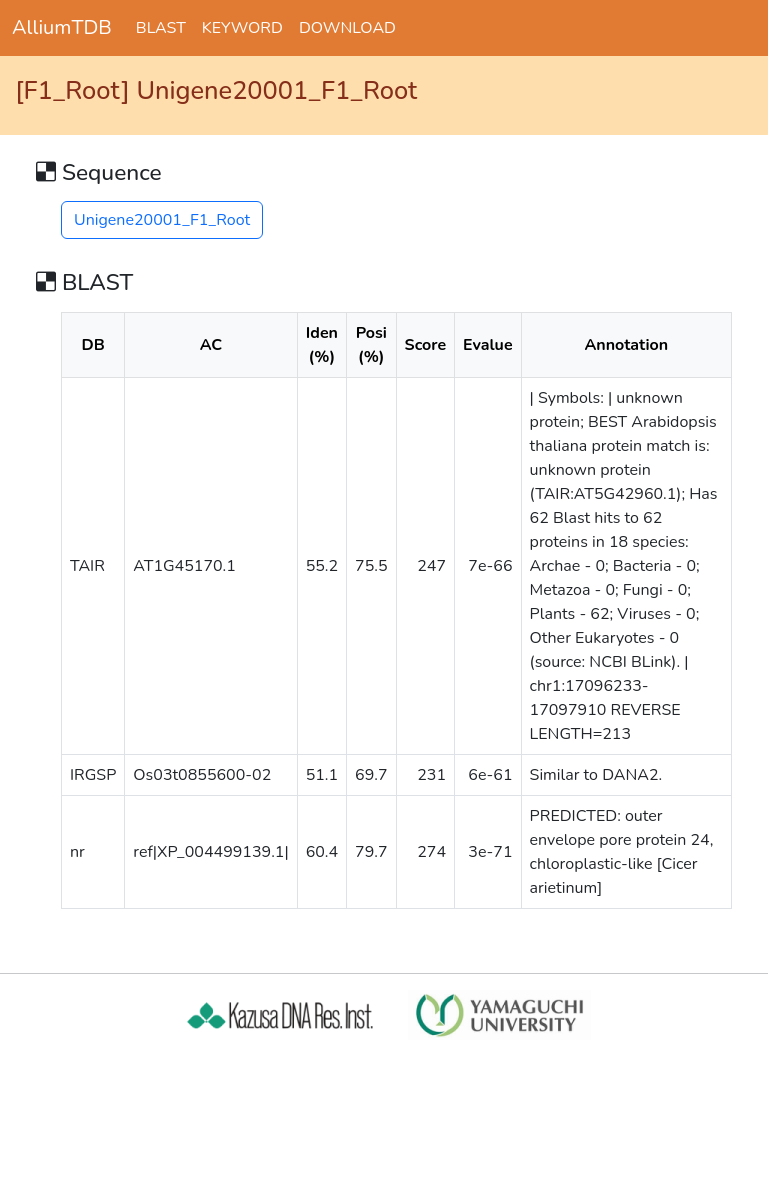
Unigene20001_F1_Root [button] (162, 220)
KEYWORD (242, 28)
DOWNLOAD (347, 28)
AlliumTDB (62, 27)
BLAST (161, 28)
